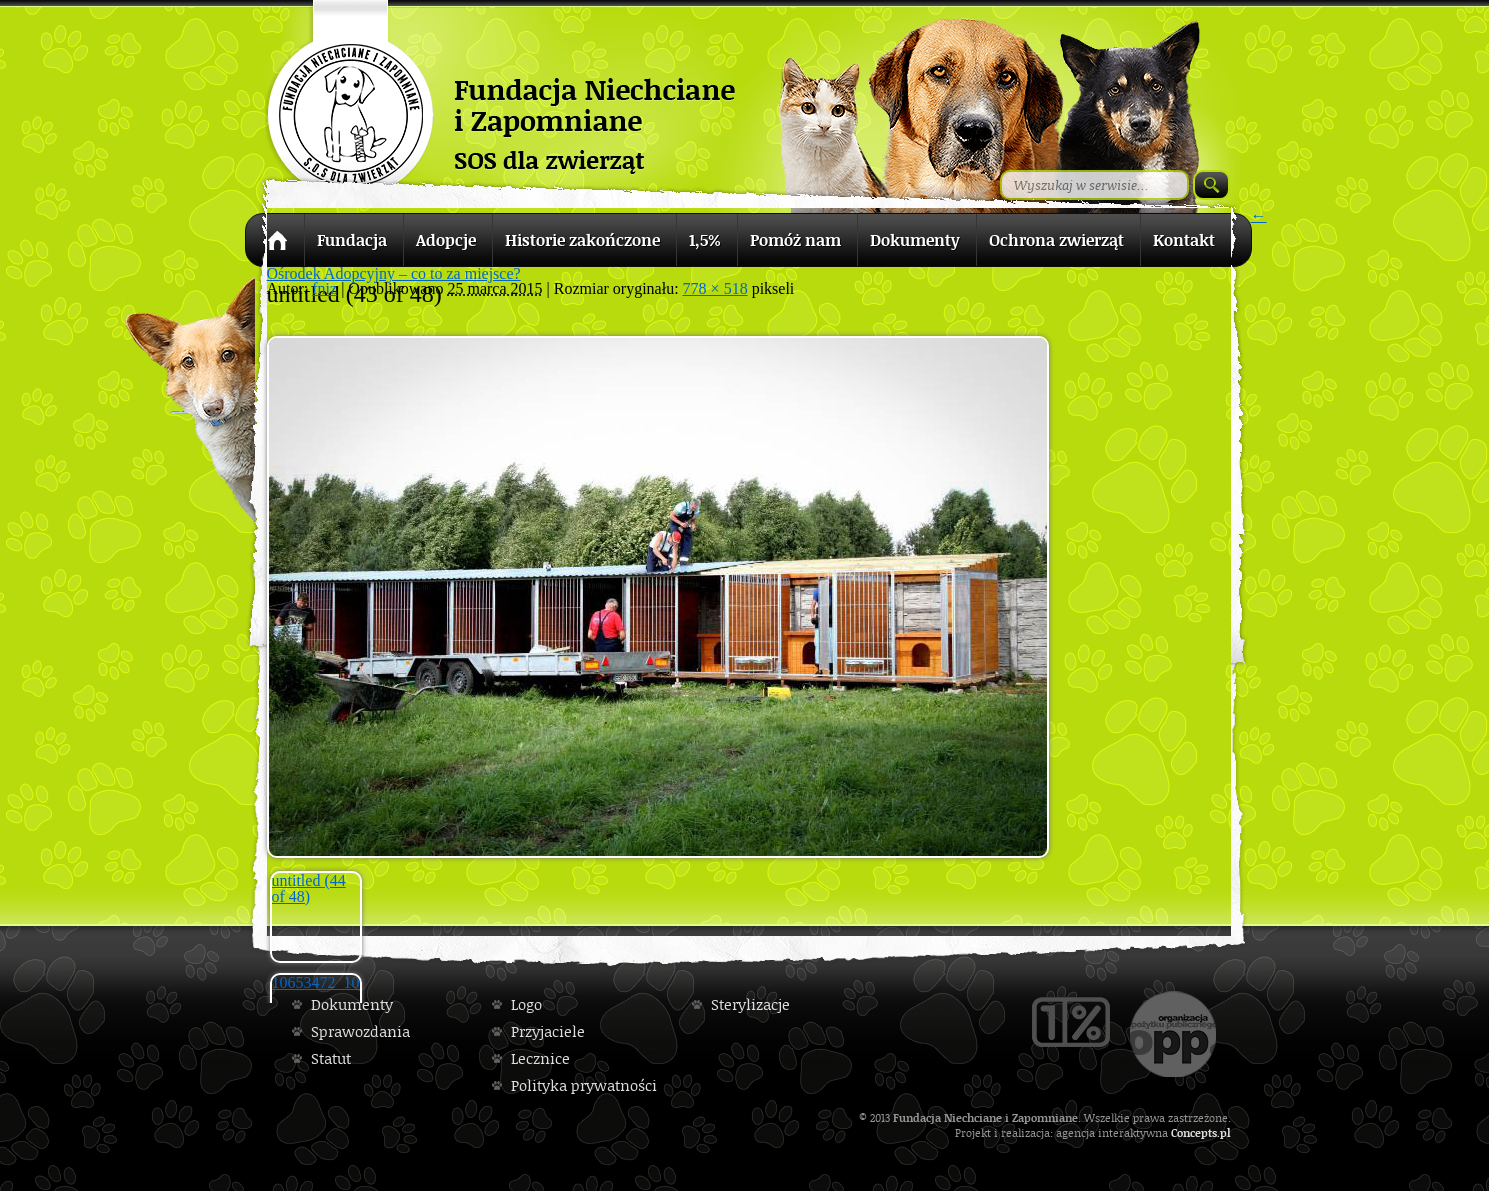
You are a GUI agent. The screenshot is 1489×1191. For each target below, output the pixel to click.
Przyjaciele (548, 1031)
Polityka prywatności (584, 1085)
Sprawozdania (360, 1031)
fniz (324, 288)
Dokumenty (352, 1004)
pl (1225, 1132)
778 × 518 (715, 288)
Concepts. (1195, 1132)
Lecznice (540, 1058)
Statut (331, 1058)
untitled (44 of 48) (309, 888)
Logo (526, 1004)
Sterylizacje (750, 1004)
